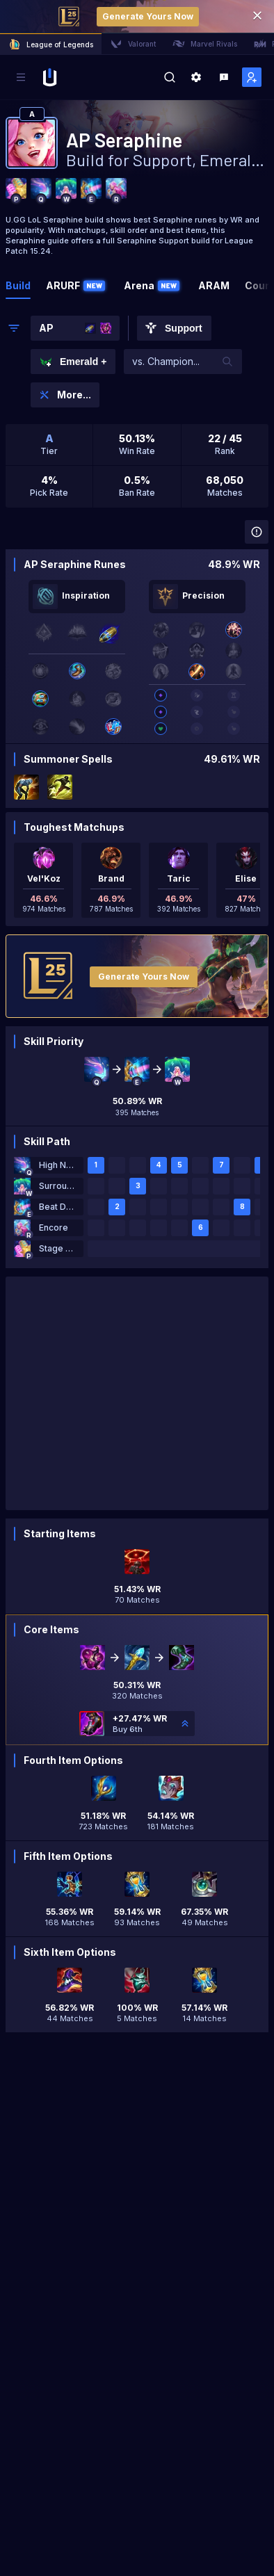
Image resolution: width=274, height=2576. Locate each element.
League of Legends (50, 44)
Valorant (133, 44)
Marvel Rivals (204, 44)
